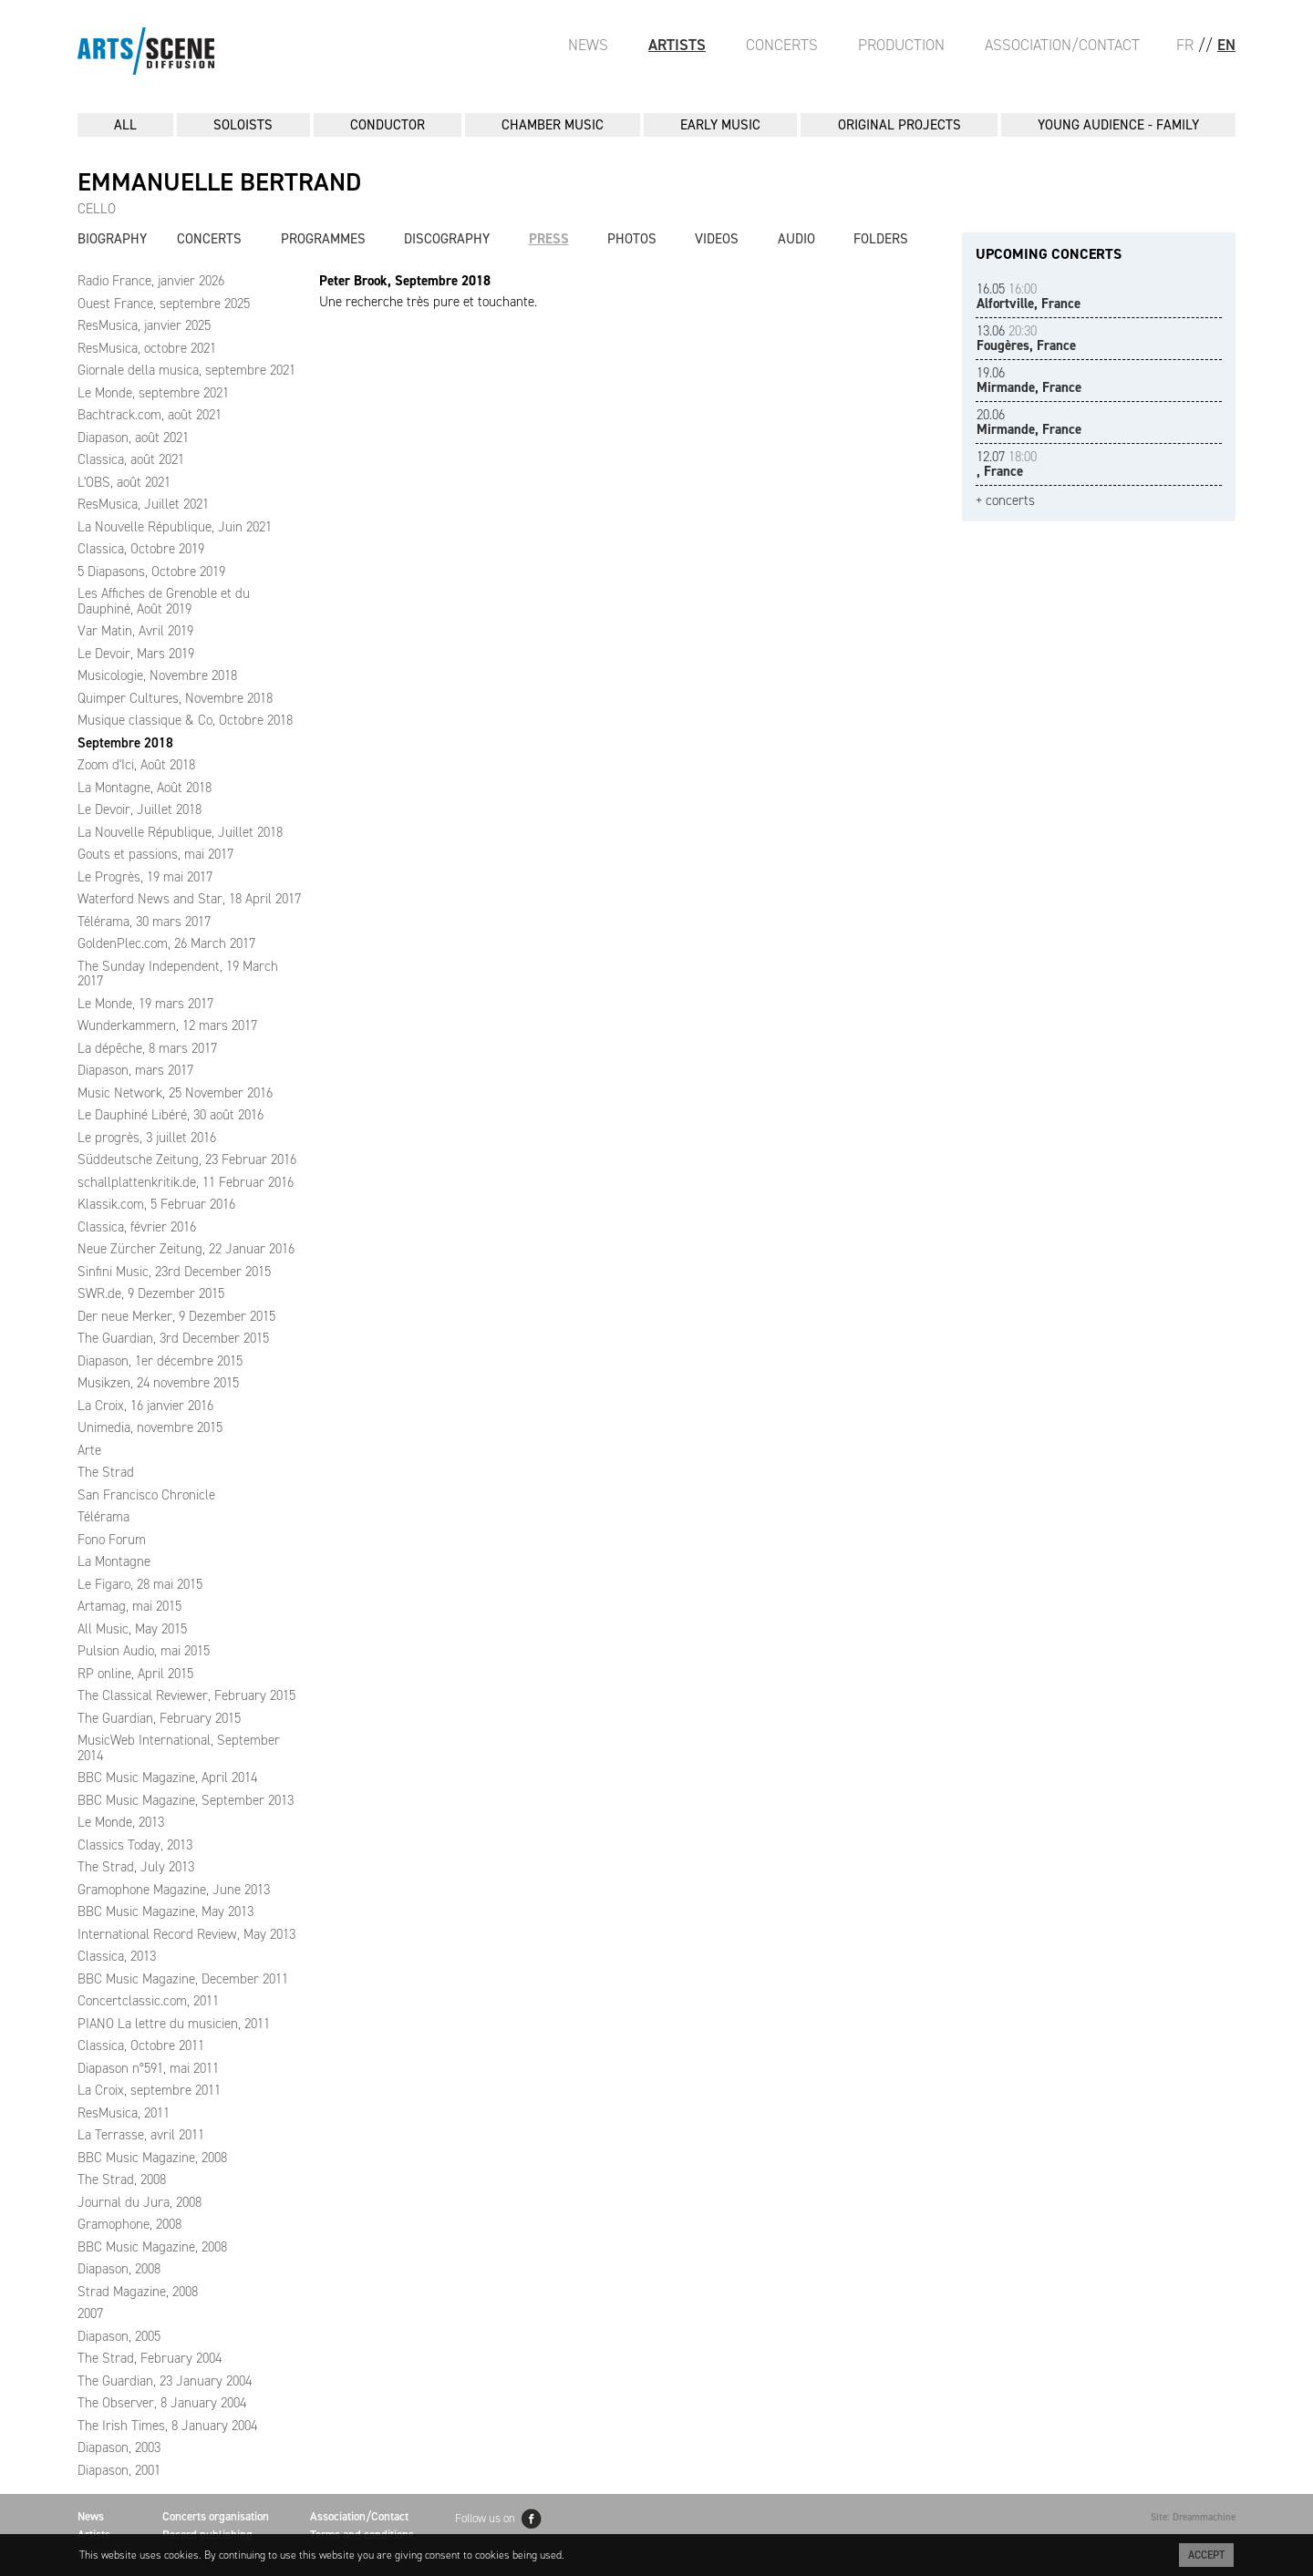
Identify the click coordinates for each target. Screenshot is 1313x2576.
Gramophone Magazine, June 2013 (174, 1889)
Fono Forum (112, 1539)
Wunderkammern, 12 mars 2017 (167, 1025)
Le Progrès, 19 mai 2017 (145, 877)
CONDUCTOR (387, 125)
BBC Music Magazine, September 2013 (186, 1800)
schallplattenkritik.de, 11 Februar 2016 (186, 1182)
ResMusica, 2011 (124, 2113)
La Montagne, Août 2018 (145, 787)
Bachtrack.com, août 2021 (150, 415)
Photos (631, 239)
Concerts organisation (215, 2516)
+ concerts (1005, 501)
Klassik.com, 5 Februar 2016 (156, 1204)
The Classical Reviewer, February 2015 (186, 1695)
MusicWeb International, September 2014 (179, 1748)
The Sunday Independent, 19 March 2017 (178, 974)
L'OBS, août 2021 (124, 482)
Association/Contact (1062, 45)
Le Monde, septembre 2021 (153, 393)
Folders (880, 239)
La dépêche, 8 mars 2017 (147, 1048)
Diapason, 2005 (119, 2336)
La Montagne (114, 1561)
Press (549, 239)
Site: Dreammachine (1193, 2517)
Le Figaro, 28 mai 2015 (140, 1584)
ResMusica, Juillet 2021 (143, 504)
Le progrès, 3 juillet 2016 (147, 1137)
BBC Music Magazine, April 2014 (167, 1777)
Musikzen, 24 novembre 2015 (158, 1383)
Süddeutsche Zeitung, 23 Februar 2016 (187, 1159)
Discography (447, 239)
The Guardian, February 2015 (159, 1718)
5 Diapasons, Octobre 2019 (151, 571)
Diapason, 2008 (119, 2269)
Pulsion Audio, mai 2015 (144, 1651)
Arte (89, 1450)
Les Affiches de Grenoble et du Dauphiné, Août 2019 (164, 601)
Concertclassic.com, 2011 (148, 2001)
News (588, 45)
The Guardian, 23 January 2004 (165, 2381)
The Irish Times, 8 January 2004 (167, 2425)
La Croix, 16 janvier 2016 (145, 1405)
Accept (1206, 2555)
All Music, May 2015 (132, 1629)
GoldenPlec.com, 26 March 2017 (166, 943)
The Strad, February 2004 (150, 2358)
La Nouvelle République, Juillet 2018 (180, 832)
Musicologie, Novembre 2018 (157, 675)
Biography (112, 239)
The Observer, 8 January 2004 (162, 2403)
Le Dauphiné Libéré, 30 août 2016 (171, 1115)
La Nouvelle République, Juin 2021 (175, 527)
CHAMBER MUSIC (552, 125)
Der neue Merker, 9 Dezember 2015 (176, 1316)
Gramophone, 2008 (129, 2224)
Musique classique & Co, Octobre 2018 (185, 720)
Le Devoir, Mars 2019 (136, 653)
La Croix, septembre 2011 (149, 2090)
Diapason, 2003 (119, 2447)
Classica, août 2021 (131, 459)
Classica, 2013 (117, 1956)
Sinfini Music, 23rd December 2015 (174, 1271)
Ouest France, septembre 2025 (164, 303)
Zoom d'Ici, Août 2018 (136, 765)
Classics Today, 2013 (135, 1845)
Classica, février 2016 (137, 1227)
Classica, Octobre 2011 (141, 2045)
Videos (717, 239)
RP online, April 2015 (135, 1673)
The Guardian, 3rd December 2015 (173, 1338)
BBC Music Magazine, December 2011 (183, 1979)
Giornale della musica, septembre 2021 (186, 370)
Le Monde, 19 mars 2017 (145, 1003)
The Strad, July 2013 (136, 1867)
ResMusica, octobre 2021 (147, 348)
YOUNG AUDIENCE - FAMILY (1118, 125)
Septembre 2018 (125, 743)
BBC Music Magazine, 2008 (152, 2157)
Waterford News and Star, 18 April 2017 (189, 899)
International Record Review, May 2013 (186, 1934)
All (125, 125)
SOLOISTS (243, 125)
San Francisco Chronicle (146, 1495)
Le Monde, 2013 (121, 1822)
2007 (90, 2313)
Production (901, 45)
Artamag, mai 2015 (129, 1606)
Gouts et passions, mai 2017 (155, 854)
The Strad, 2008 (122, 2179)
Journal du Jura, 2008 (140, 2202)
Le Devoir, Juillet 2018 (140, 809)
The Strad (106, 1472)
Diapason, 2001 (119, 2470)
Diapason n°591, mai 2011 (148, 2068)
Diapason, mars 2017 (135, 1070)
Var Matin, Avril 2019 (135, 631)
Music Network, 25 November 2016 (175, 1093)
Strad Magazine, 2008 (138, 2291)
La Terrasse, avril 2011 (141, 2135)
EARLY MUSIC (720, 125)
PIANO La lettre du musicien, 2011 (174, 2023)
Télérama (103, 1517)
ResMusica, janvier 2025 (144, 325)
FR (1185, 45)
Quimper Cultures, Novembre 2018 (175, 698)
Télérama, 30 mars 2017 (144, 921)
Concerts (782, 45)
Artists (677, 45)
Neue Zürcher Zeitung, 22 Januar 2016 (186, 1249)
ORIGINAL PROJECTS (899, 125)
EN (1226, 45)
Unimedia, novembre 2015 (150, 1427)
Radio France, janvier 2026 (151, 281)
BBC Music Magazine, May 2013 (165, 1911)
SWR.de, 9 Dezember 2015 (151, 1293)
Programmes (323, 239)
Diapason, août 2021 (133, 437)
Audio (796, 239)
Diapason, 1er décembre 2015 (160, 1361)
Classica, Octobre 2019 (141, 549)
